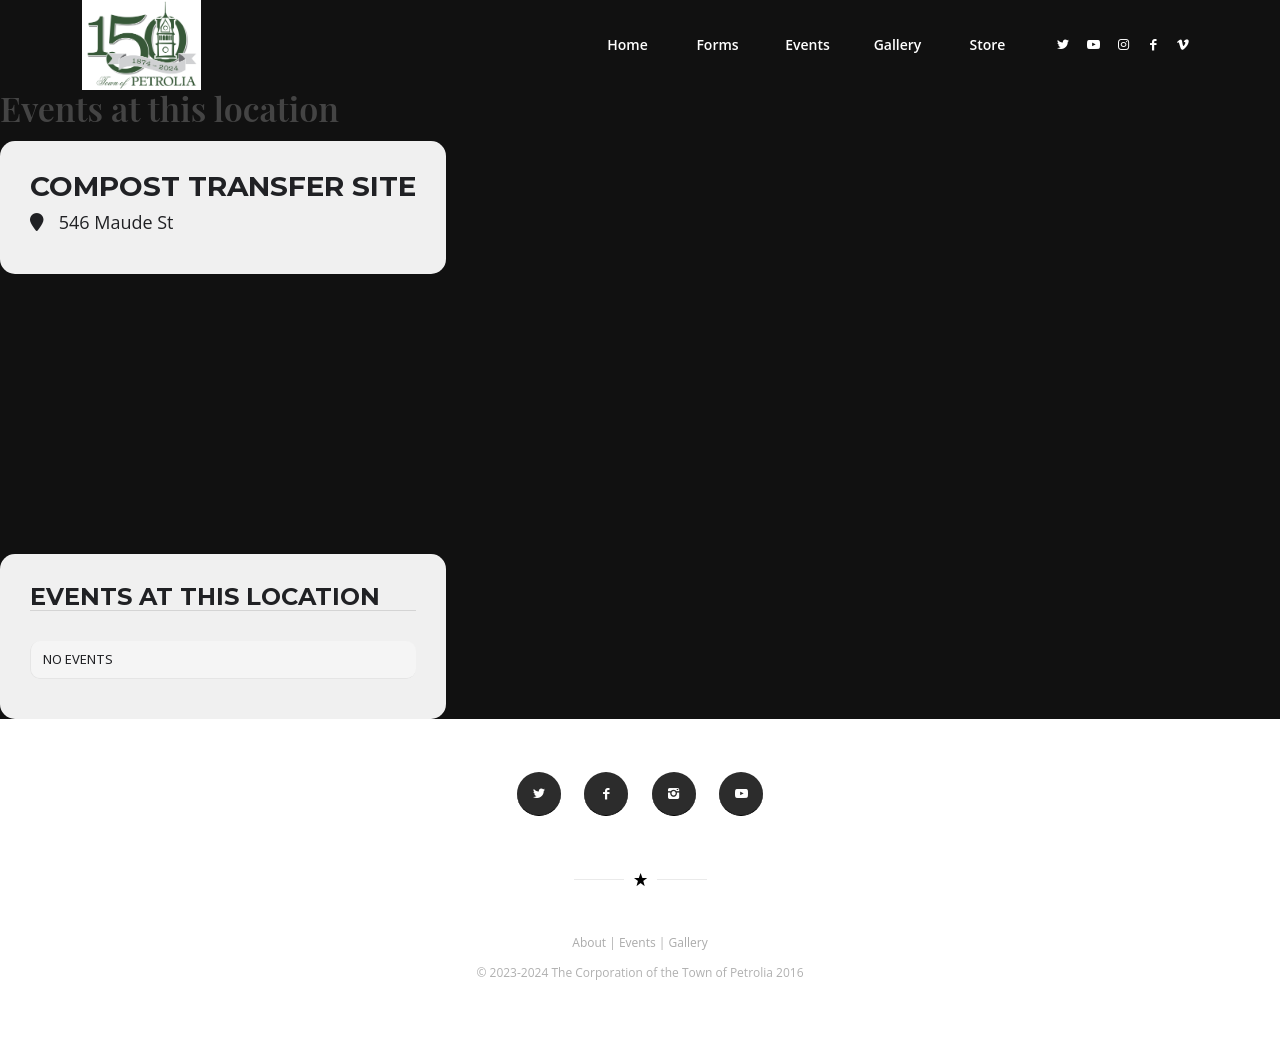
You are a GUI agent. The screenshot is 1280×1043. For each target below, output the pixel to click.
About (589, 942)
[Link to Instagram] (1123, 44)
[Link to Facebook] (1153, 44)
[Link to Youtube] (1093, 44)
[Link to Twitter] (1063, 44)
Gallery (688, 942)
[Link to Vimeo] (1183, 44)
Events (637, 942)
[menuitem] (627, 45)
